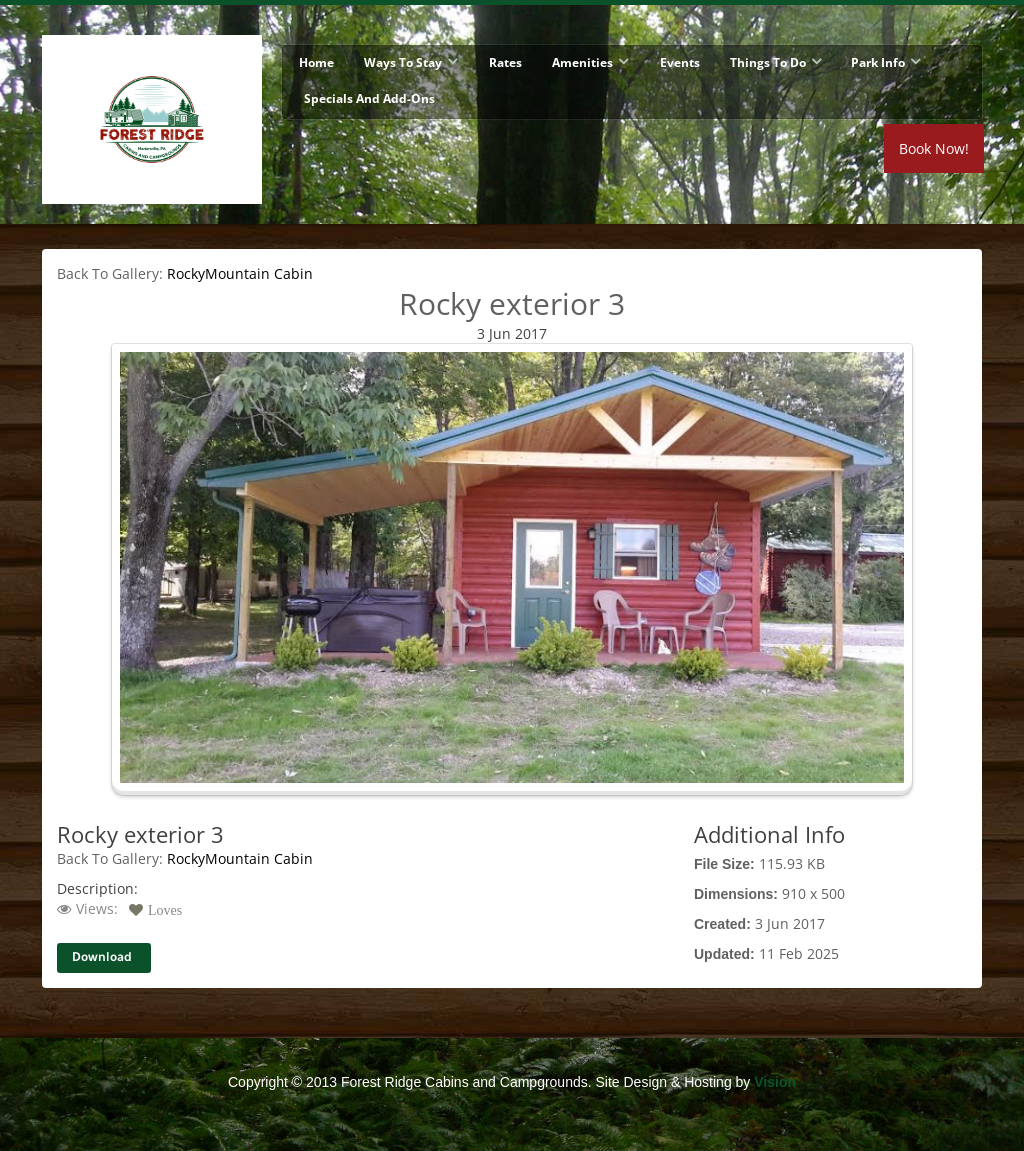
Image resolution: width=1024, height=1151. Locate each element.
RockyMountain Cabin (240, 273)
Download (102, 957)
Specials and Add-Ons (369, 98)
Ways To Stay (403, 62)
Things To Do (768, 62)
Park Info (878, 62)
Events (680, 62)
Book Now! (934, 148)
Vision (775, 1082)
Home (316, 62)
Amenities (582, 62)
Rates (505, 62)
